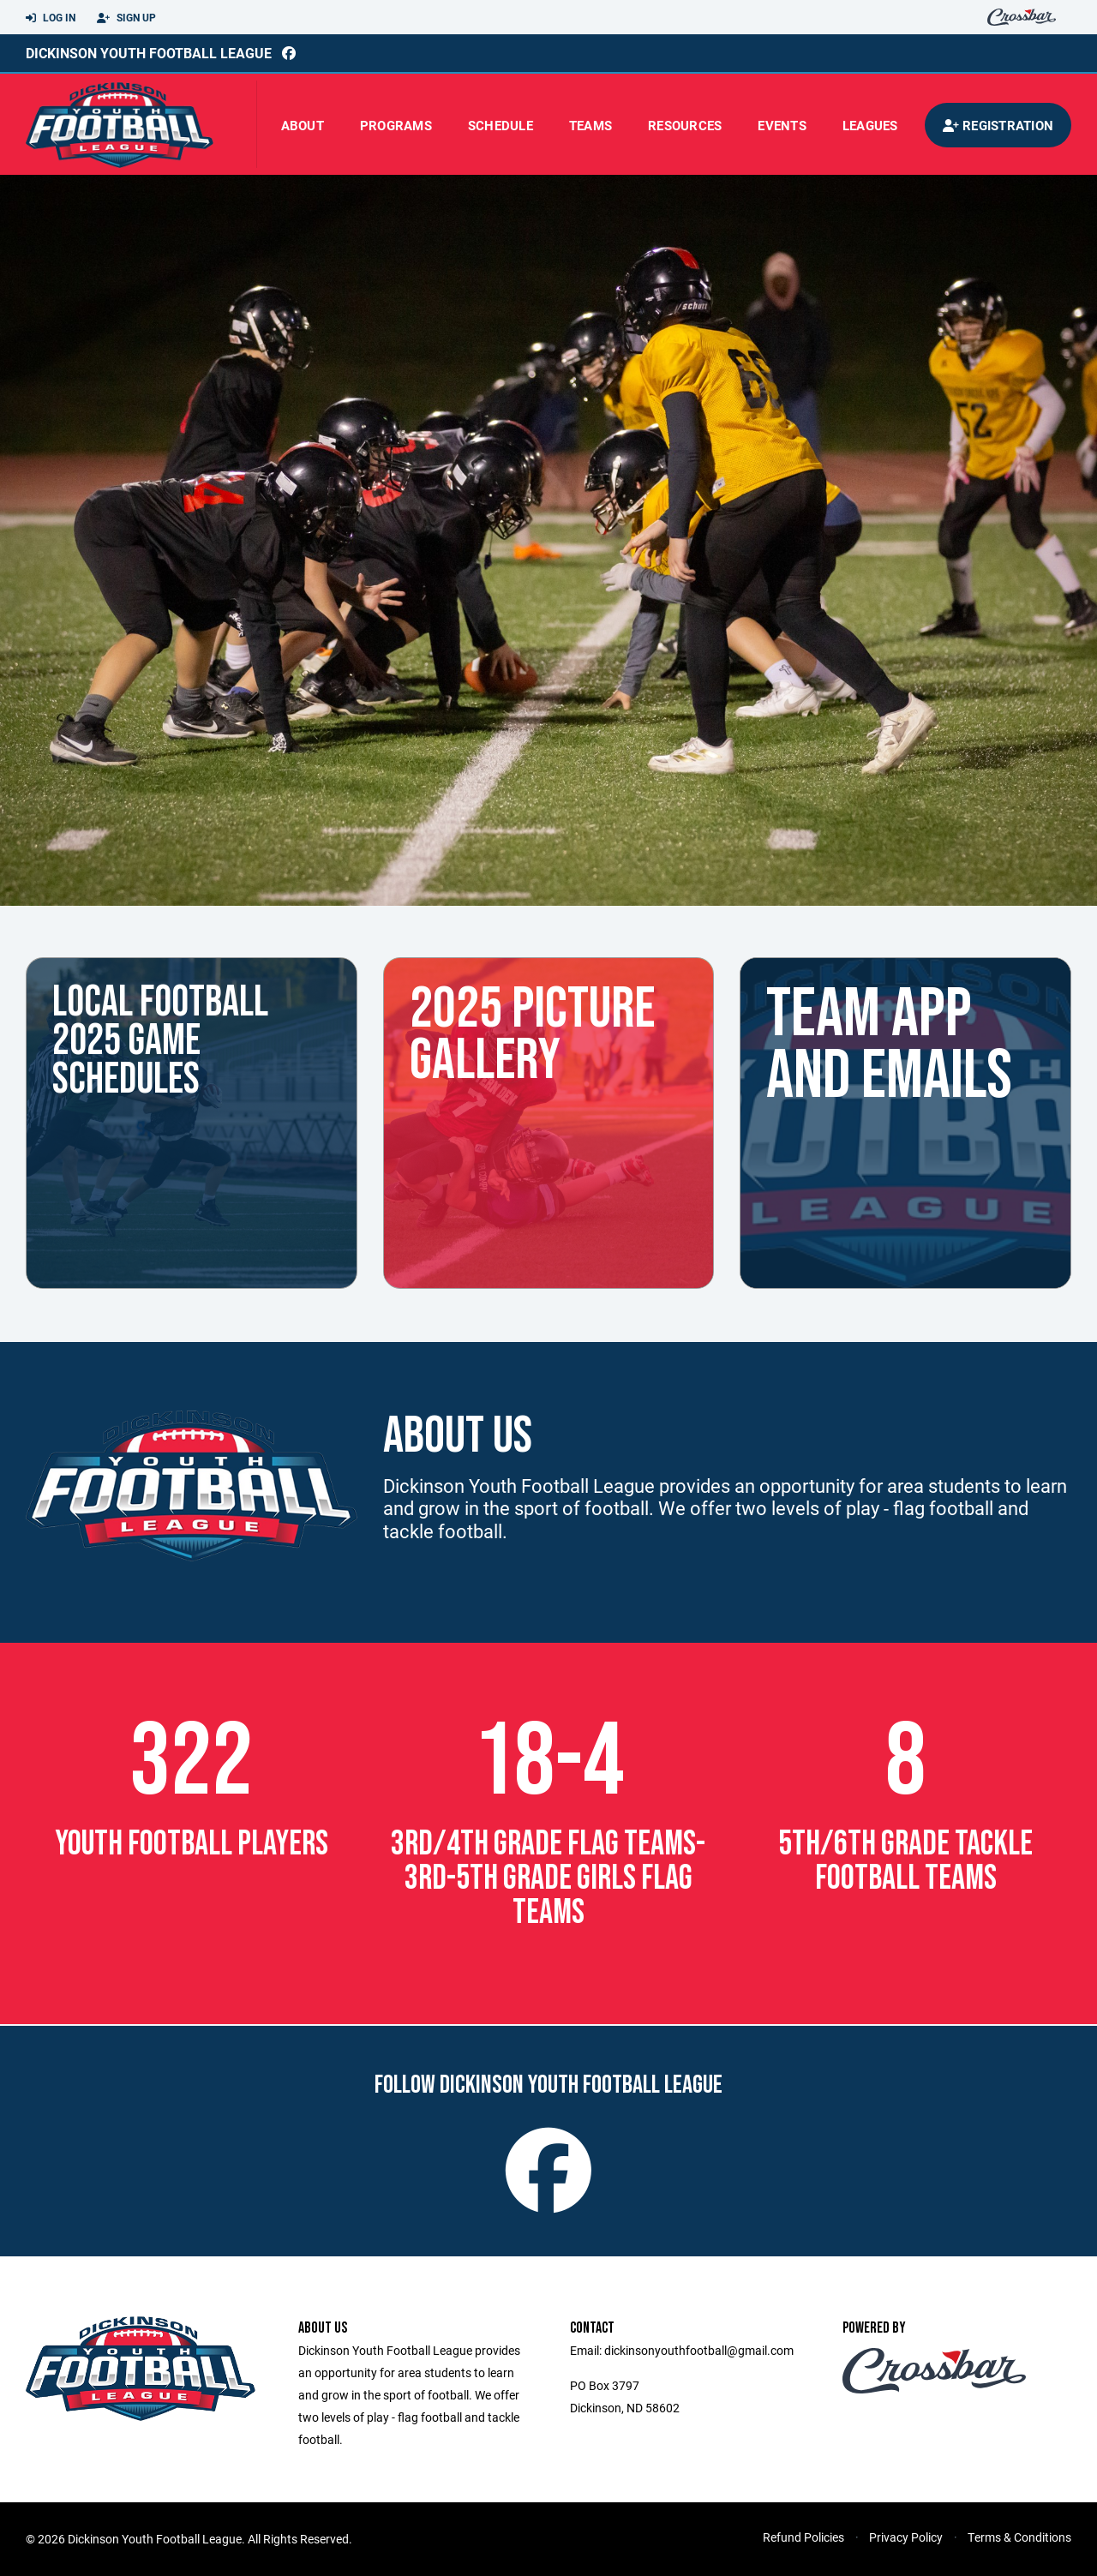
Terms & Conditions (1019, 2537)
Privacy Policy (906, 2537)
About (302, 125)
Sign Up (126, 18)
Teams (590, 125)
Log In (50, 18)
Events (782, 125)
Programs (396, 125)
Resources (685, 125)
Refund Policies (803, 2537)
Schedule (500, 125)
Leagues (870, 125)
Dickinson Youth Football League (149, 53)
